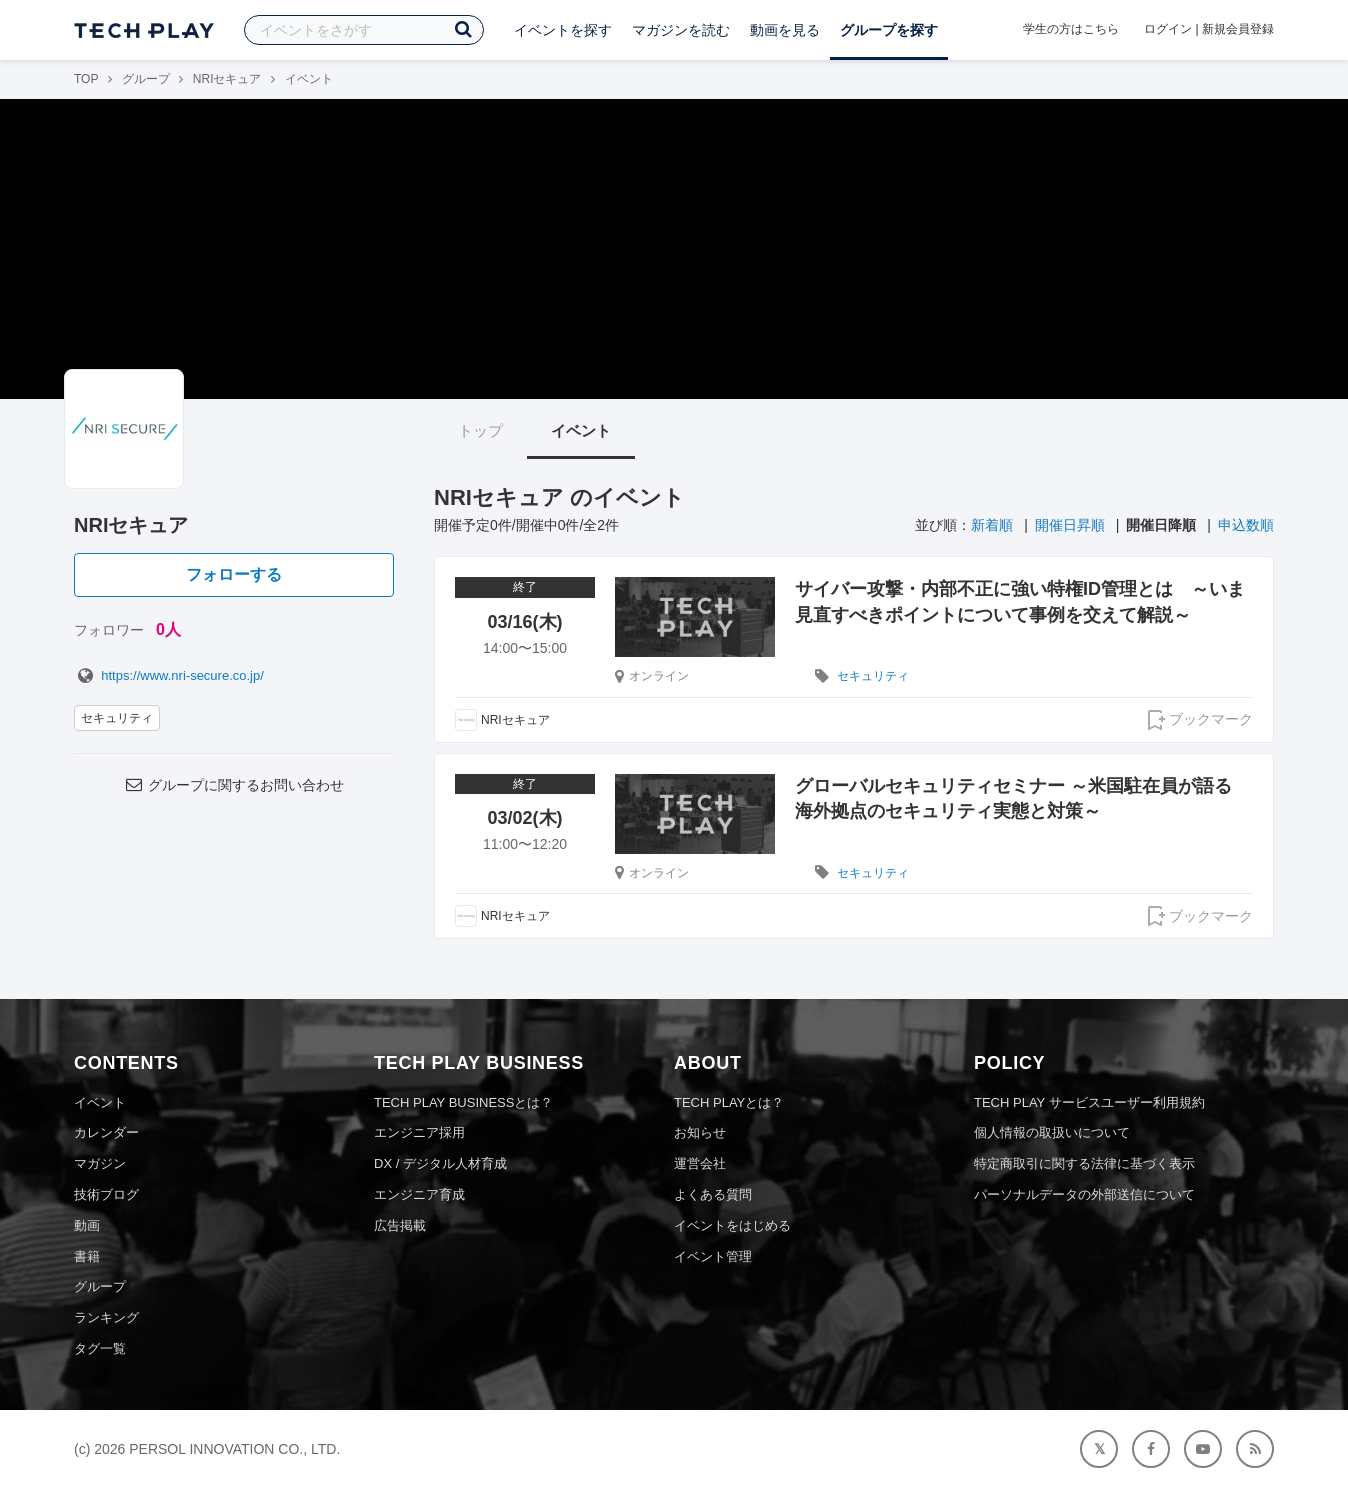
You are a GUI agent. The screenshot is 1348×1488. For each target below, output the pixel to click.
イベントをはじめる (732, 1225)
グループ (146, 79)
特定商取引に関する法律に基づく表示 (1084, 1163)
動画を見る (785, 30)
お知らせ (700, 1132)
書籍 (87, 1256)
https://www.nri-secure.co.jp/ (169, 675)
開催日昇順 (1070, 525)
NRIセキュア (227, 79)
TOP (86, 79)
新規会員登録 (1238, 29)
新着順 (992, 525)
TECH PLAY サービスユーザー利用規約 (1089, 1102)
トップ (480, 430)
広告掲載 (400, 1225)
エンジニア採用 (419, 1132)
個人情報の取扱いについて (1052, 1132)
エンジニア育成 (419, 1194)
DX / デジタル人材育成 (440, 1163)
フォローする (234, 574)
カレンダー (106, 1132)
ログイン (1168, 29)
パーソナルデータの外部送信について (1084, 1194)
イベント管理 (713, 1256)
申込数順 (1246, 525)
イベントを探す (563, 30)
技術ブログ (106, 1194)
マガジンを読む (681, 30)
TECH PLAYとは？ (729, 1102)
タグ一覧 (100, 1348)
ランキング (106, 1317)
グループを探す (889, 30)
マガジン (100, 1163)
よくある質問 (713, 1194)
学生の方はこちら (1071, 29)
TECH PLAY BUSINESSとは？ (463, 1102)
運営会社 (700, 1163)
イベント (581, 430)
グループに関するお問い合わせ (234, 785)
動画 (87, 1225)
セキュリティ (117, 718)
